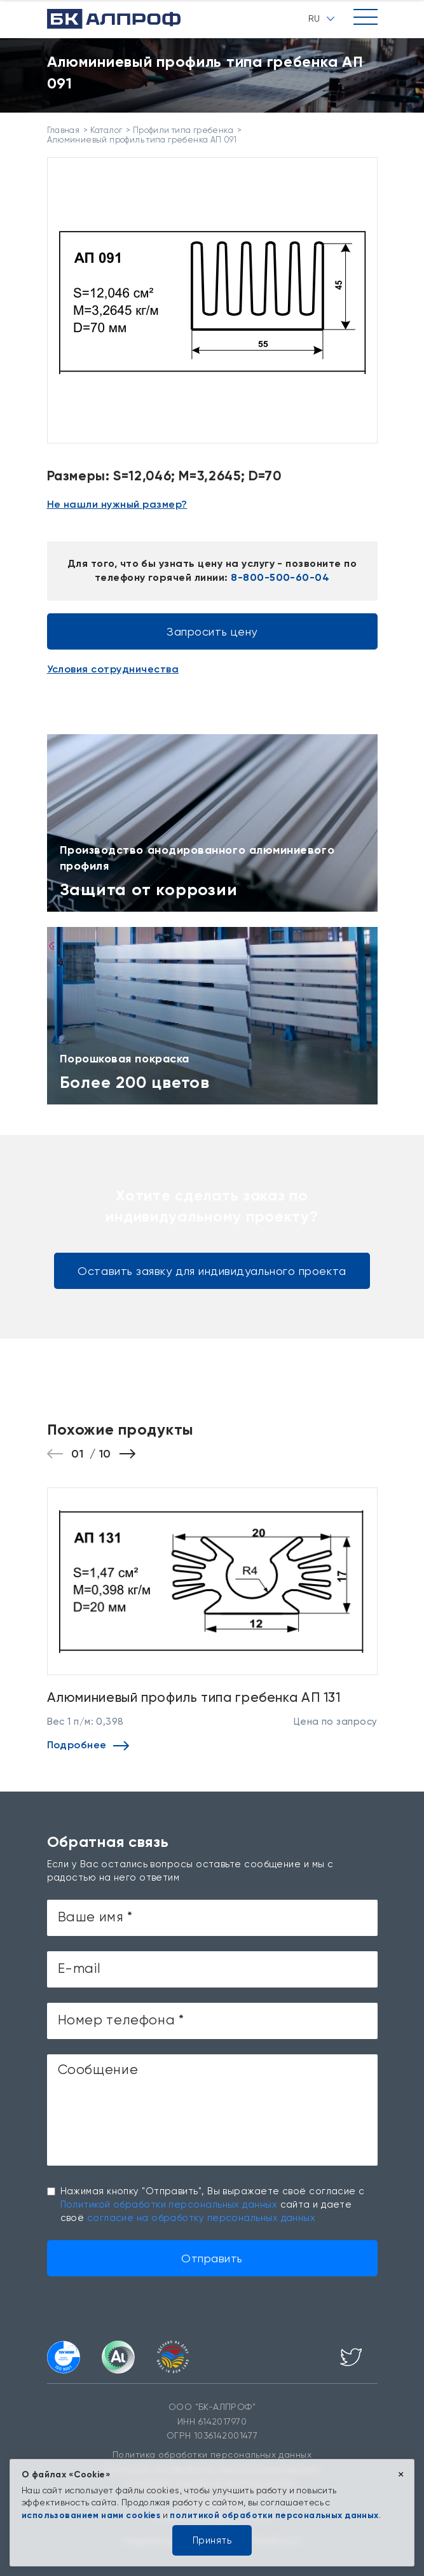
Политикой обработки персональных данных (169, 2204)
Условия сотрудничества (113, 669)
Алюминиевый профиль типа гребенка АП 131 (194, 1697)
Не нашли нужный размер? (117, 504)
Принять (212, 2540)
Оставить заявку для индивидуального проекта (212, 1271)
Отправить (212, 2258)
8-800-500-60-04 (280, 577)
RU (321, 18)
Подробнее (88, 1745)
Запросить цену (212, 631)
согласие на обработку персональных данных (201, 2218)
